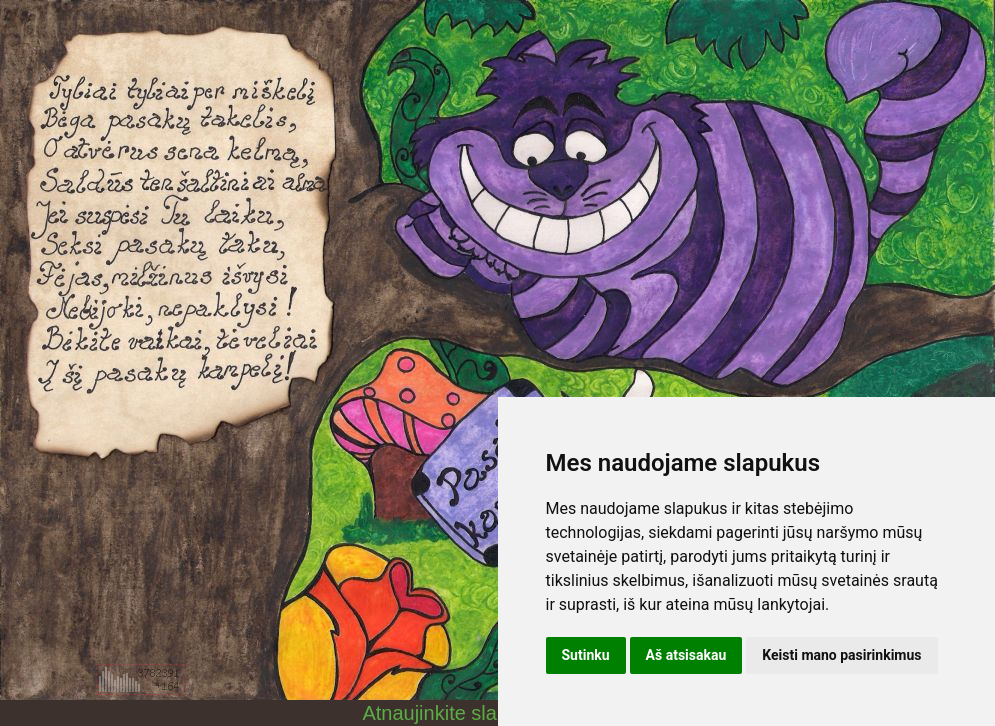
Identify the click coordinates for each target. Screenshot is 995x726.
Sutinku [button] (586, 655)
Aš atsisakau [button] (686, 655)
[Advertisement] (140, 558)
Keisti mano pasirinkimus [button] (841, 655)
